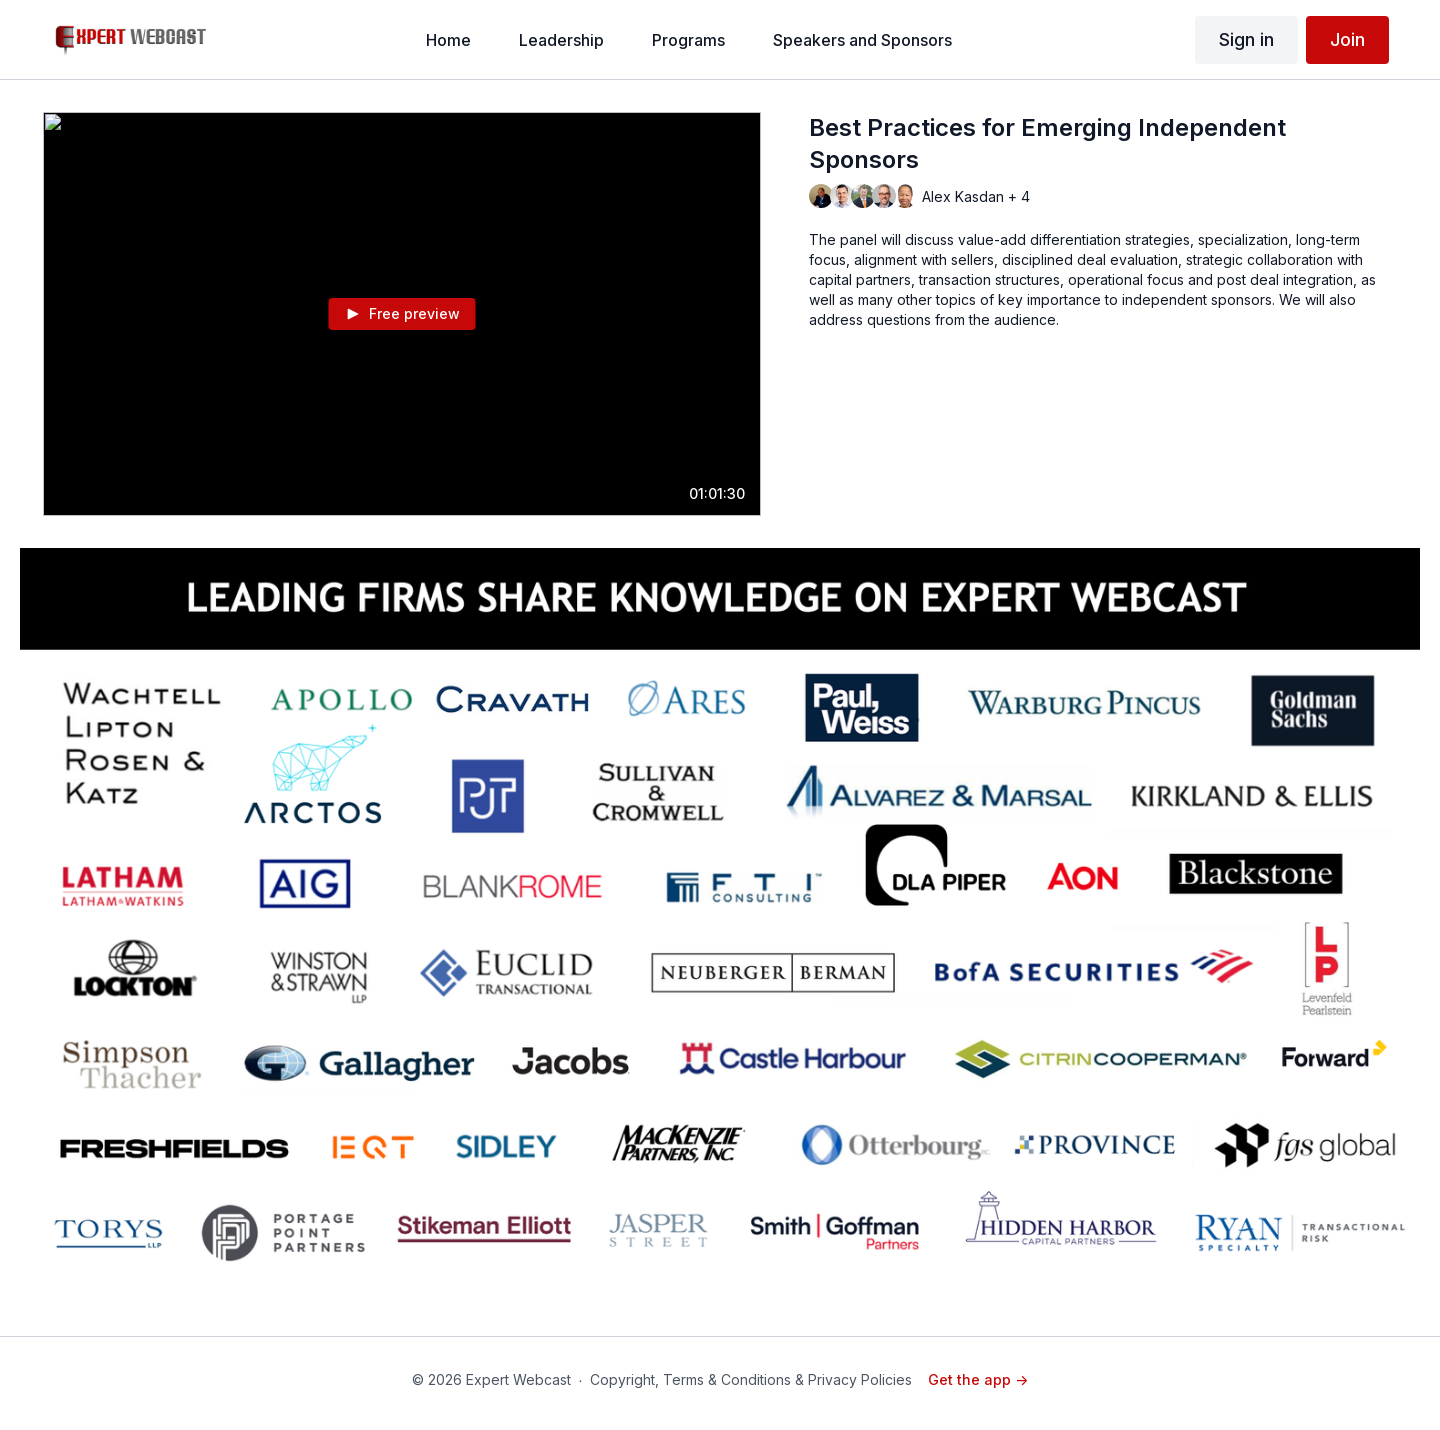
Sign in (1246, 39)
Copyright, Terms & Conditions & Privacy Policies (751, 1379)
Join (1347, 39)
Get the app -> (978, 1379)
